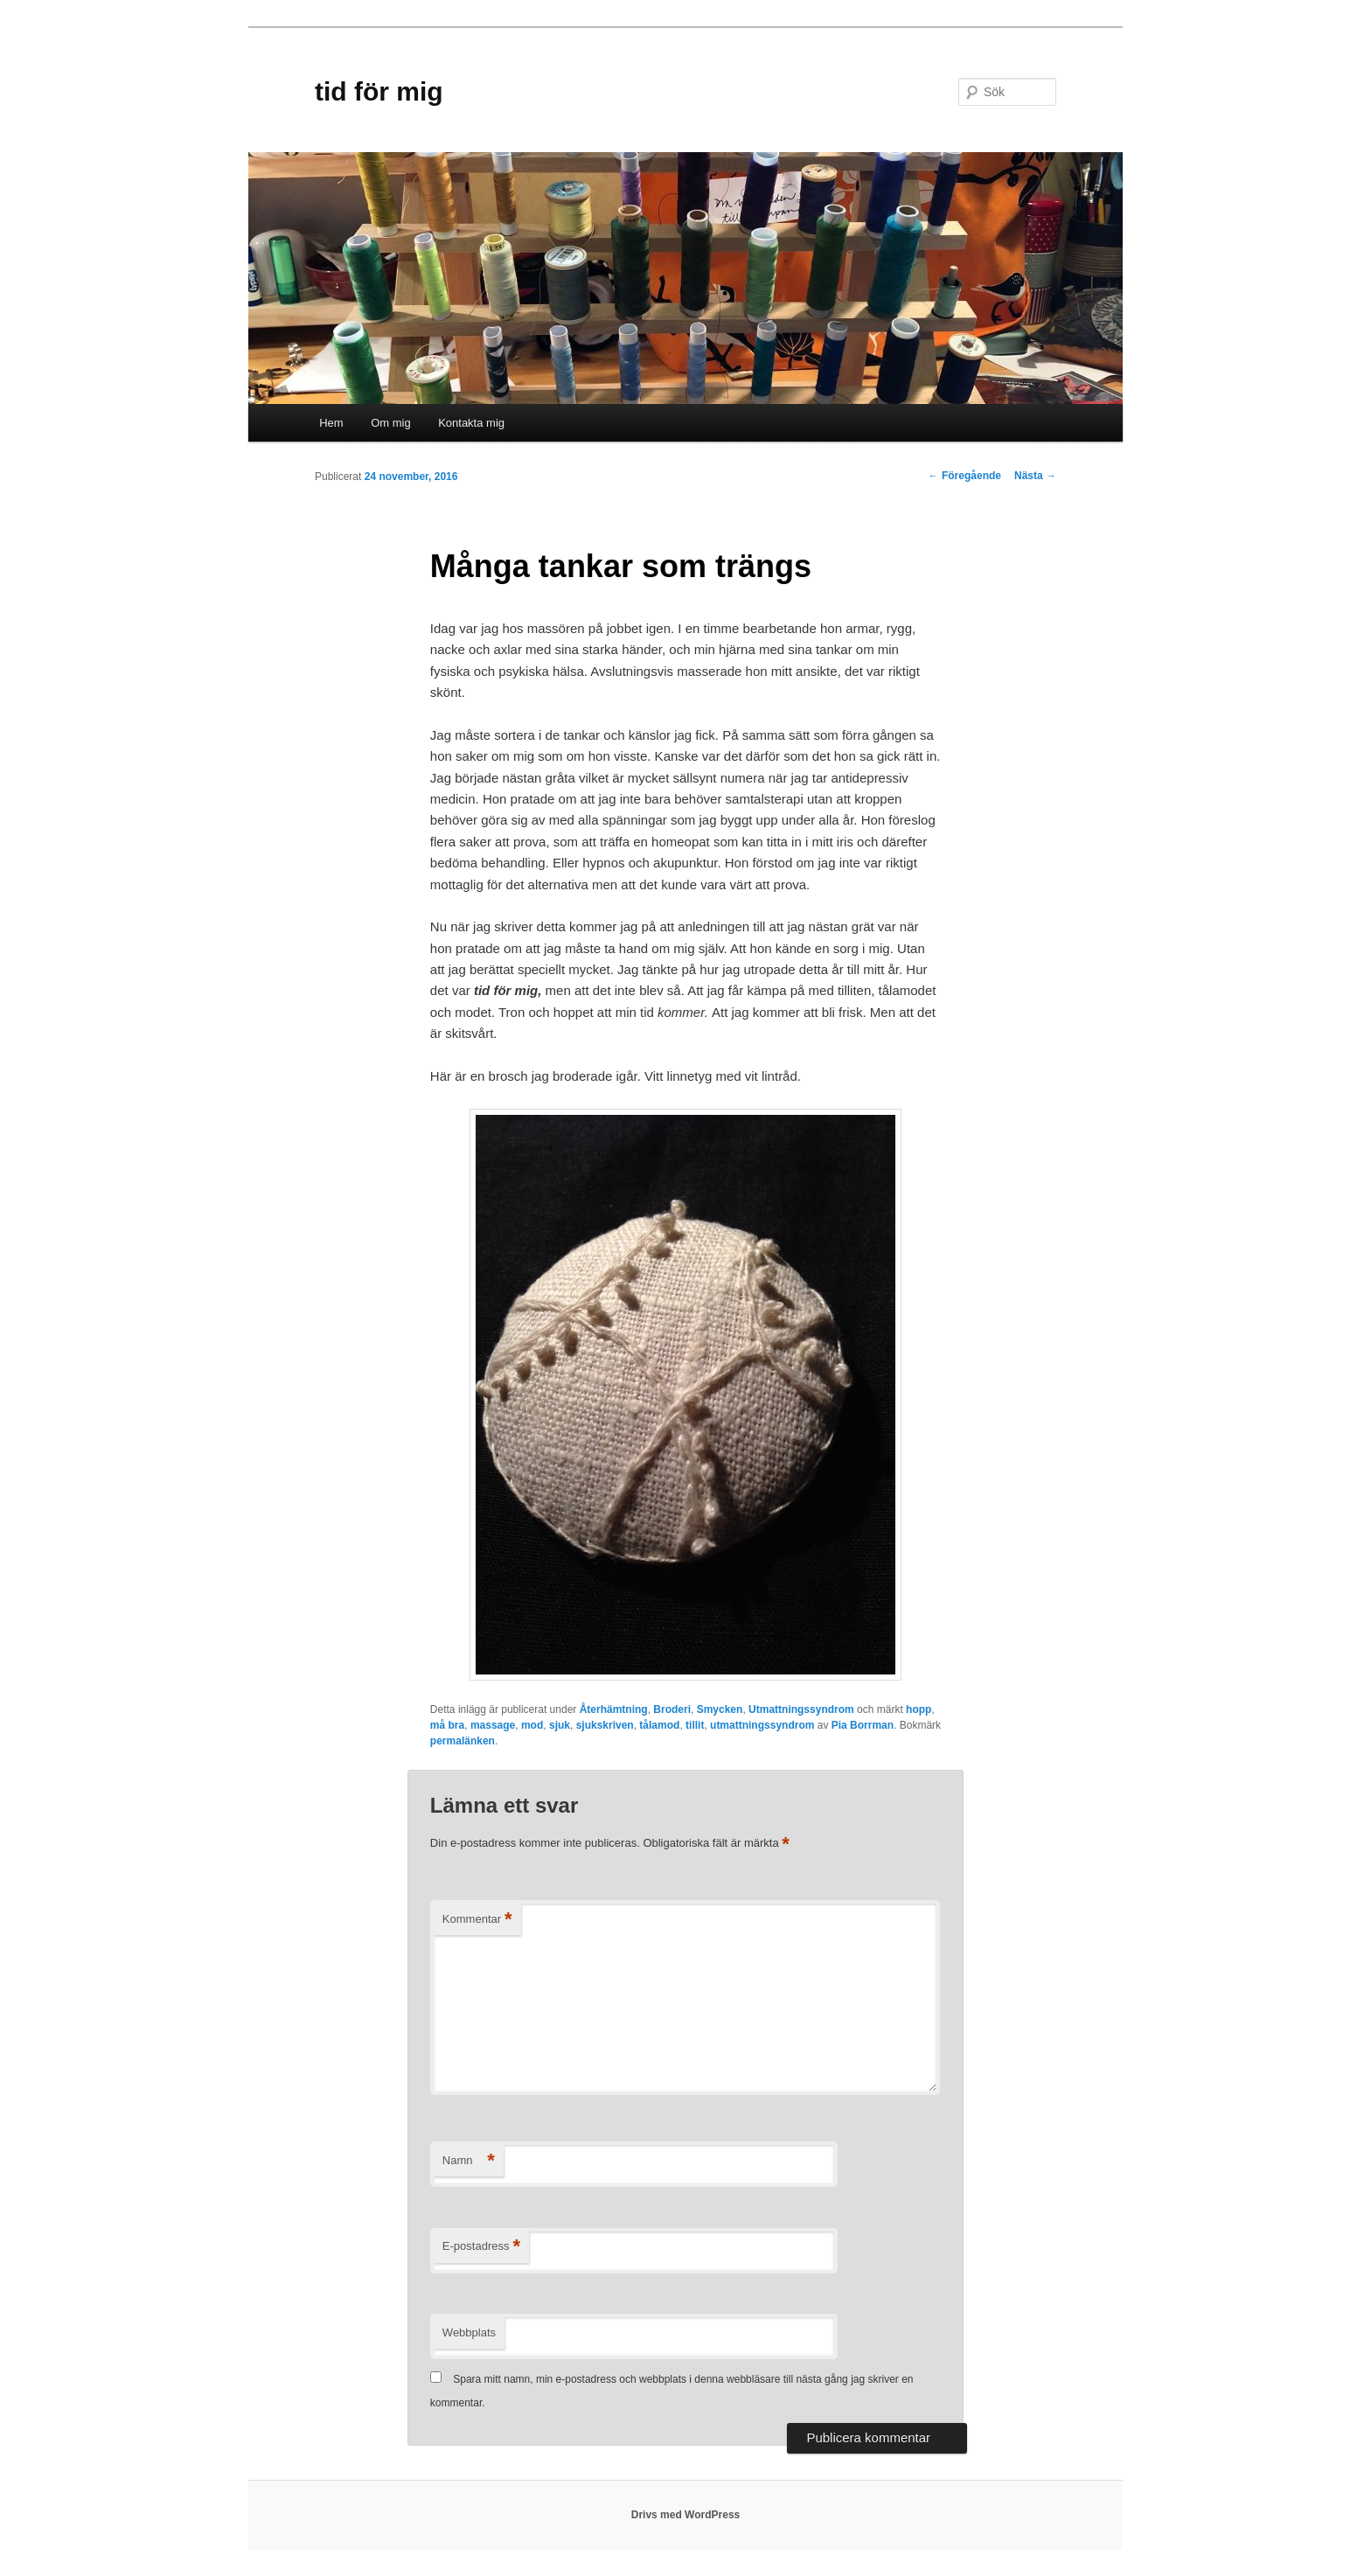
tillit (695, 1725)
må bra (447, 1725)
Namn (468, 2161)
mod (532, 1725)
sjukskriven (605, 1725)
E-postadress (481, 2246)
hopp (918, 1709)
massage (492, 1725)
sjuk (559, 1725)
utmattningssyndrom (762, 1725)
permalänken (462, 1741)
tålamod (659, 1725)
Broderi (672, 1709)
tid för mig (379, 91)
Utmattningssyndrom (801, 1709)
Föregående (965, 476)
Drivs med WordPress (686, 2515)
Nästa (1035, 476)
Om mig (391, 422)
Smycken (720, 1709)
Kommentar (477, 1919)
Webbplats (469, 2332)
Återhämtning (614, 1709)
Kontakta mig (471, 422)
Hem (331, 422)
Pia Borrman (863, 1725)
